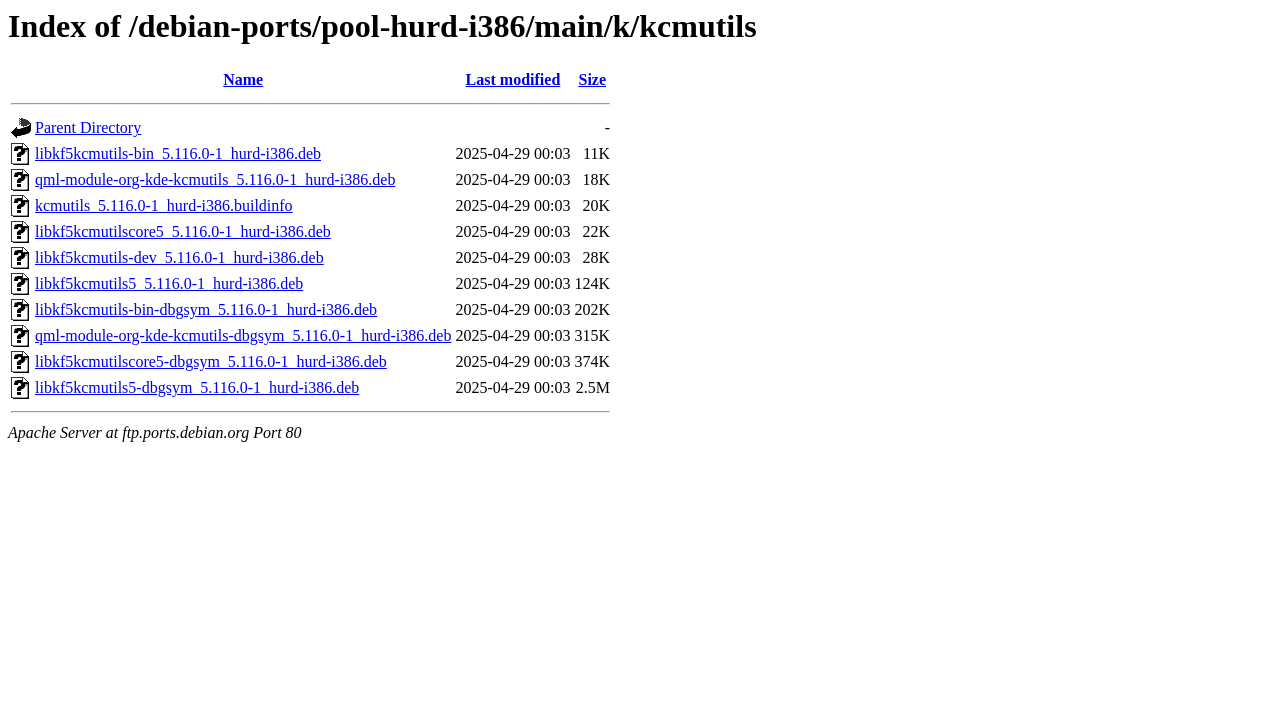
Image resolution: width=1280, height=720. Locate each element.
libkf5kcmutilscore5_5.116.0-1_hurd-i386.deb (183, 231)
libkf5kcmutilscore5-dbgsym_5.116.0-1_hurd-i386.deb (211, 361)
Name (243, 79)
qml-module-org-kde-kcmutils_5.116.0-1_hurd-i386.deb (215, 179)
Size (593, 79)
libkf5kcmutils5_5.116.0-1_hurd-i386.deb (169, 283)
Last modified (513, 79)
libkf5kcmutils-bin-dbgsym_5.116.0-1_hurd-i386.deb (206, 309)
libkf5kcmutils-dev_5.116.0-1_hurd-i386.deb (179, 257)
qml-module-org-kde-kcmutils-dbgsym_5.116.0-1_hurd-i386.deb (243, 335)
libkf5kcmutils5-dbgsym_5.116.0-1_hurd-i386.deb (197, 387)
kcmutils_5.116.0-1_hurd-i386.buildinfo (164, 205)
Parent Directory (88, 127)
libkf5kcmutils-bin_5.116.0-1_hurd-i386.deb (178, 153)
